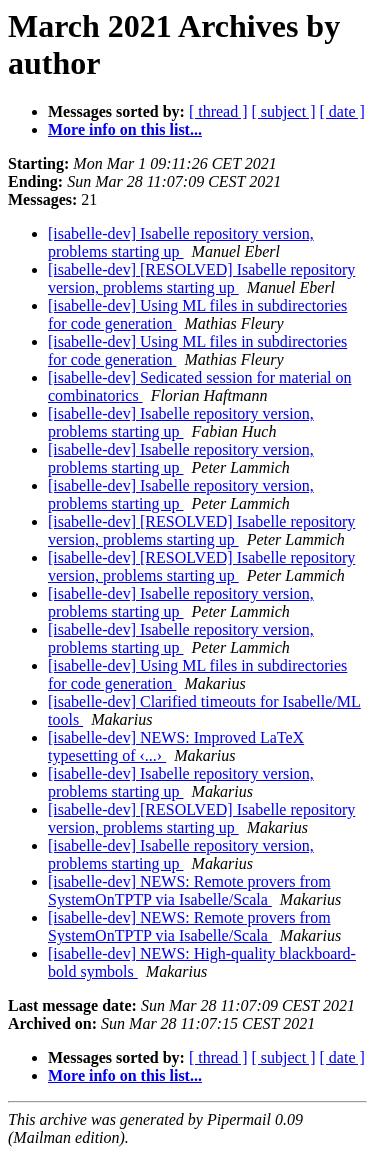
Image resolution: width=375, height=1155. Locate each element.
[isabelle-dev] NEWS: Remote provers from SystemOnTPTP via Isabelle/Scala (189, 890)
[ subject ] (284, 111)
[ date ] (342, 111)
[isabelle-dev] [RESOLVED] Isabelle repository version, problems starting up (201, 278)
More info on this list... (125, 129)
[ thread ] (218, 111)
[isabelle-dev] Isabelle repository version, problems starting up (181, 242)
